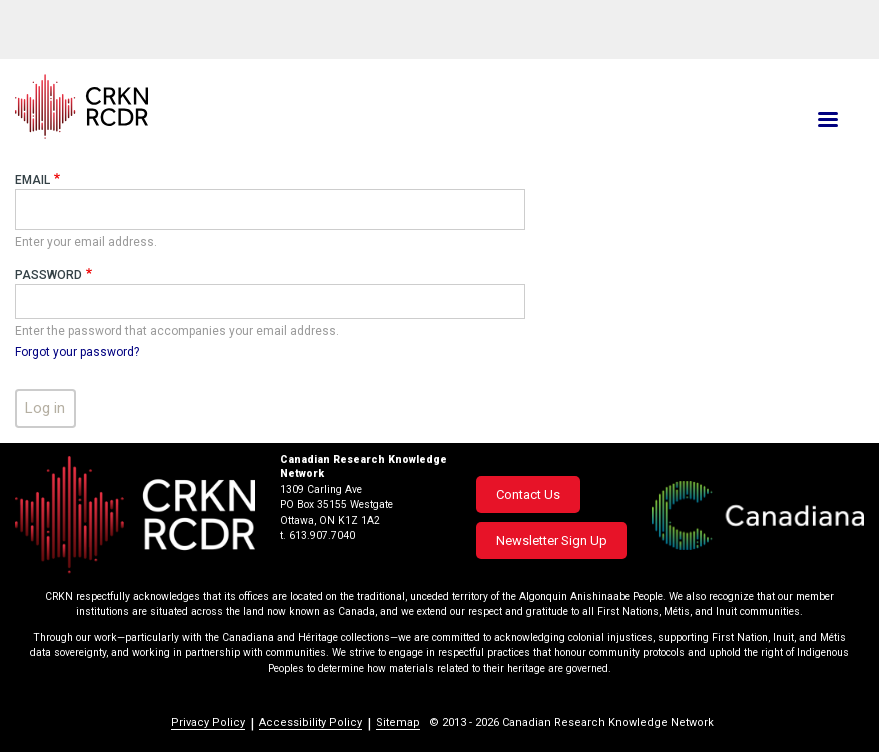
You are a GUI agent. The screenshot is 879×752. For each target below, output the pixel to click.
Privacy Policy (208, 722)
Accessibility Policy (310, 722)
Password (48, 275)
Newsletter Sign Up (551, 540)
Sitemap (398, 722)
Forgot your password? (77, 352)
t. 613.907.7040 (317, 535)
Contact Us (528, 494)
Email (32, 180)
